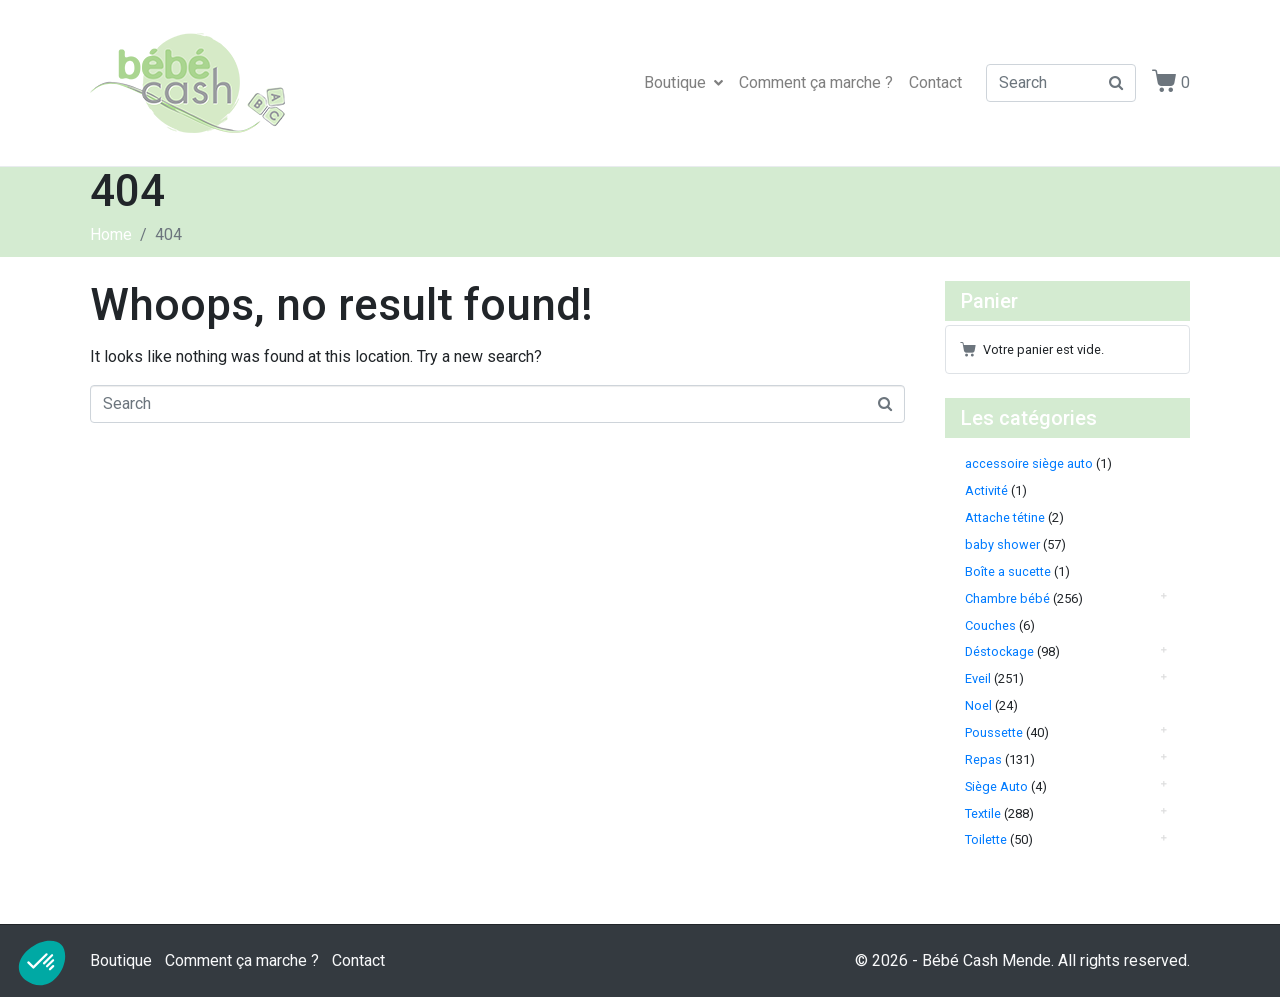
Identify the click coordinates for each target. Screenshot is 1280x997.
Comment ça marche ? (816, 82)
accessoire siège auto (1029, 463)
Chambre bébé (1007, 598)
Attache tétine (1005, 517)
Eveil (978, 678)
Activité (986, 490)
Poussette (994, 732)
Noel (978, 705)
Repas (983, 759)
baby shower (1002, 544)
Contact (935, 82)
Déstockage (999, 651)
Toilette (986, 839)
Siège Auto (996, 786)
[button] (42, 963)
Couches (990, 625)
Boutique (683, 82)
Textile (983, 813)
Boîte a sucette (1008, 571)
